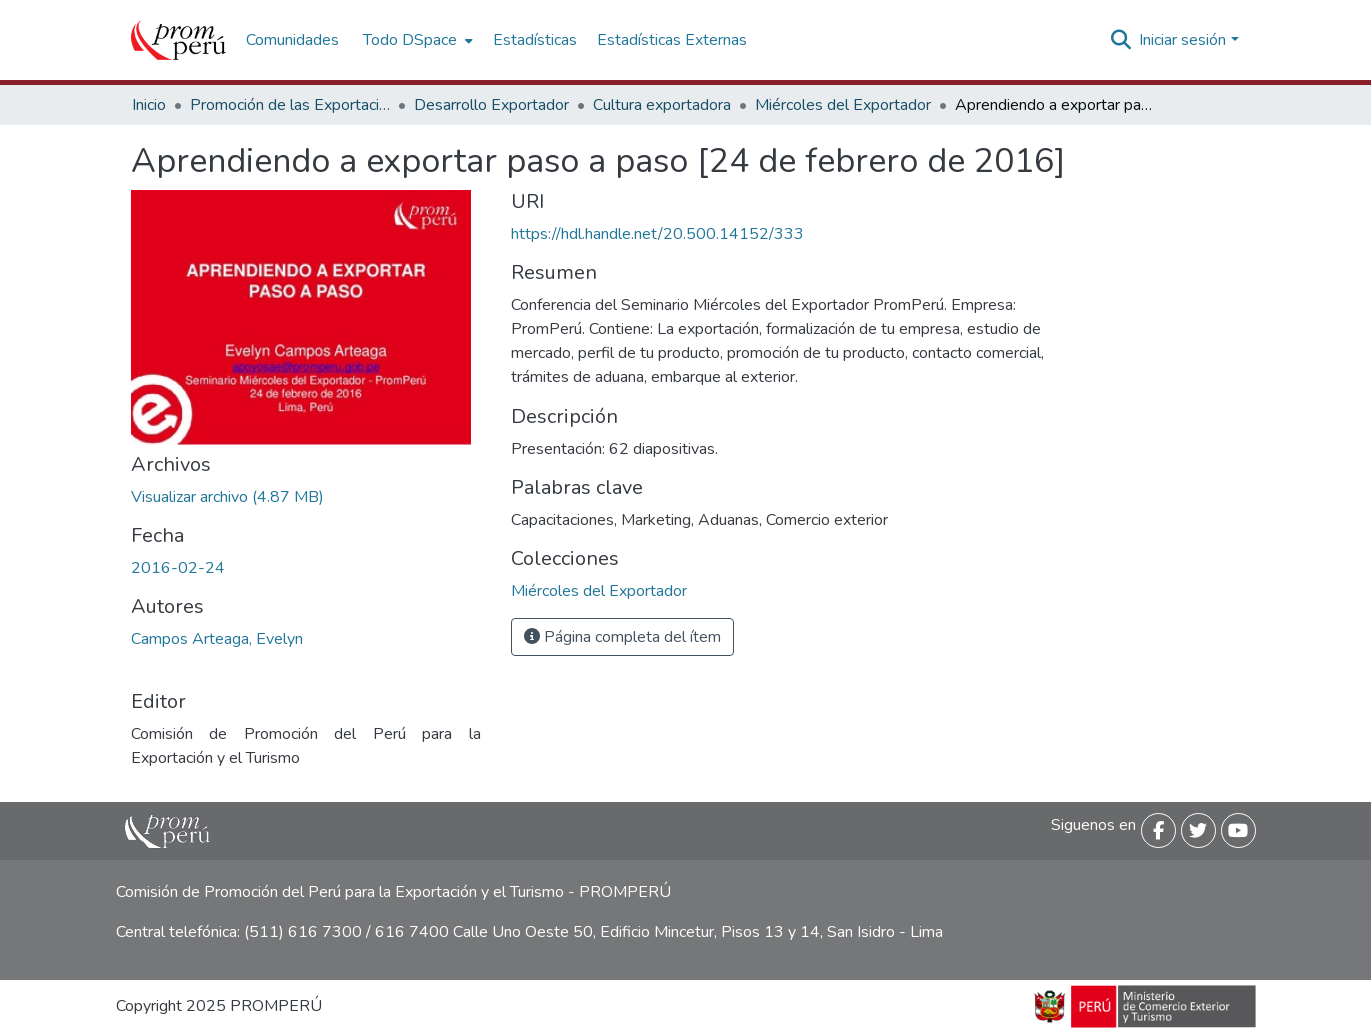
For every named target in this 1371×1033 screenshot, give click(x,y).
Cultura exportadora (662, 105)
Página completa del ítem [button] (622, 637)
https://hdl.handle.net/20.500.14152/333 (657, 234)
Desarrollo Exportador (491, 105)
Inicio (149, 105)
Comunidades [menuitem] (292, 40)
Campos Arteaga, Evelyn (217, 639)
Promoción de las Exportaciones (290, 105)
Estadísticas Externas (672, 40)
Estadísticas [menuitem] (535, 40)
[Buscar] (1120, 40)
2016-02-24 (178, 568)
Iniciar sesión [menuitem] (1182, 40)
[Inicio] (178, 40)
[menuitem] (416, 40)
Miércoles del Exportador (843, 105)
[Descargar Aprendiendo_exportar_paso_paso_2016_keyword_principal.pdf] (227, 497)
